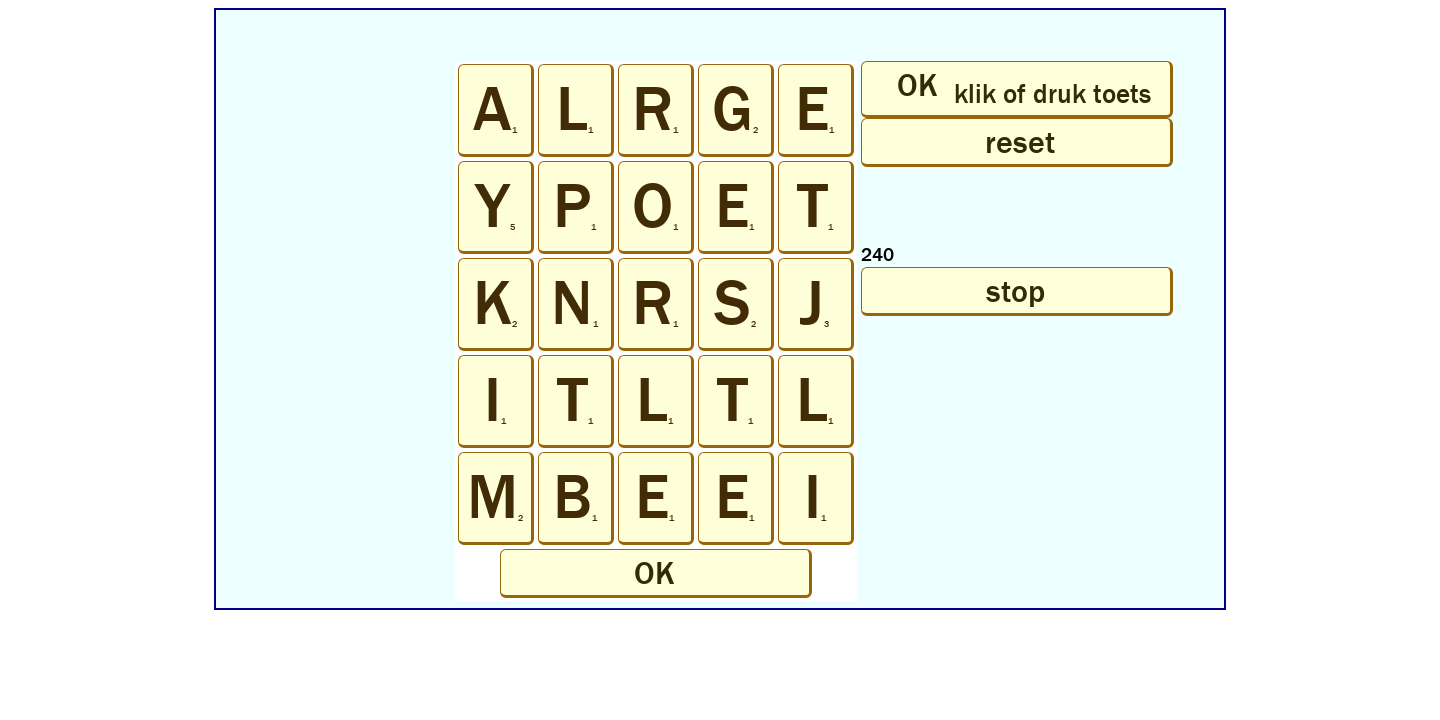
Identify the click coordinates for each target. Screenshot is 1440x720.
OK (654, 572)
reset (1016, 141)
